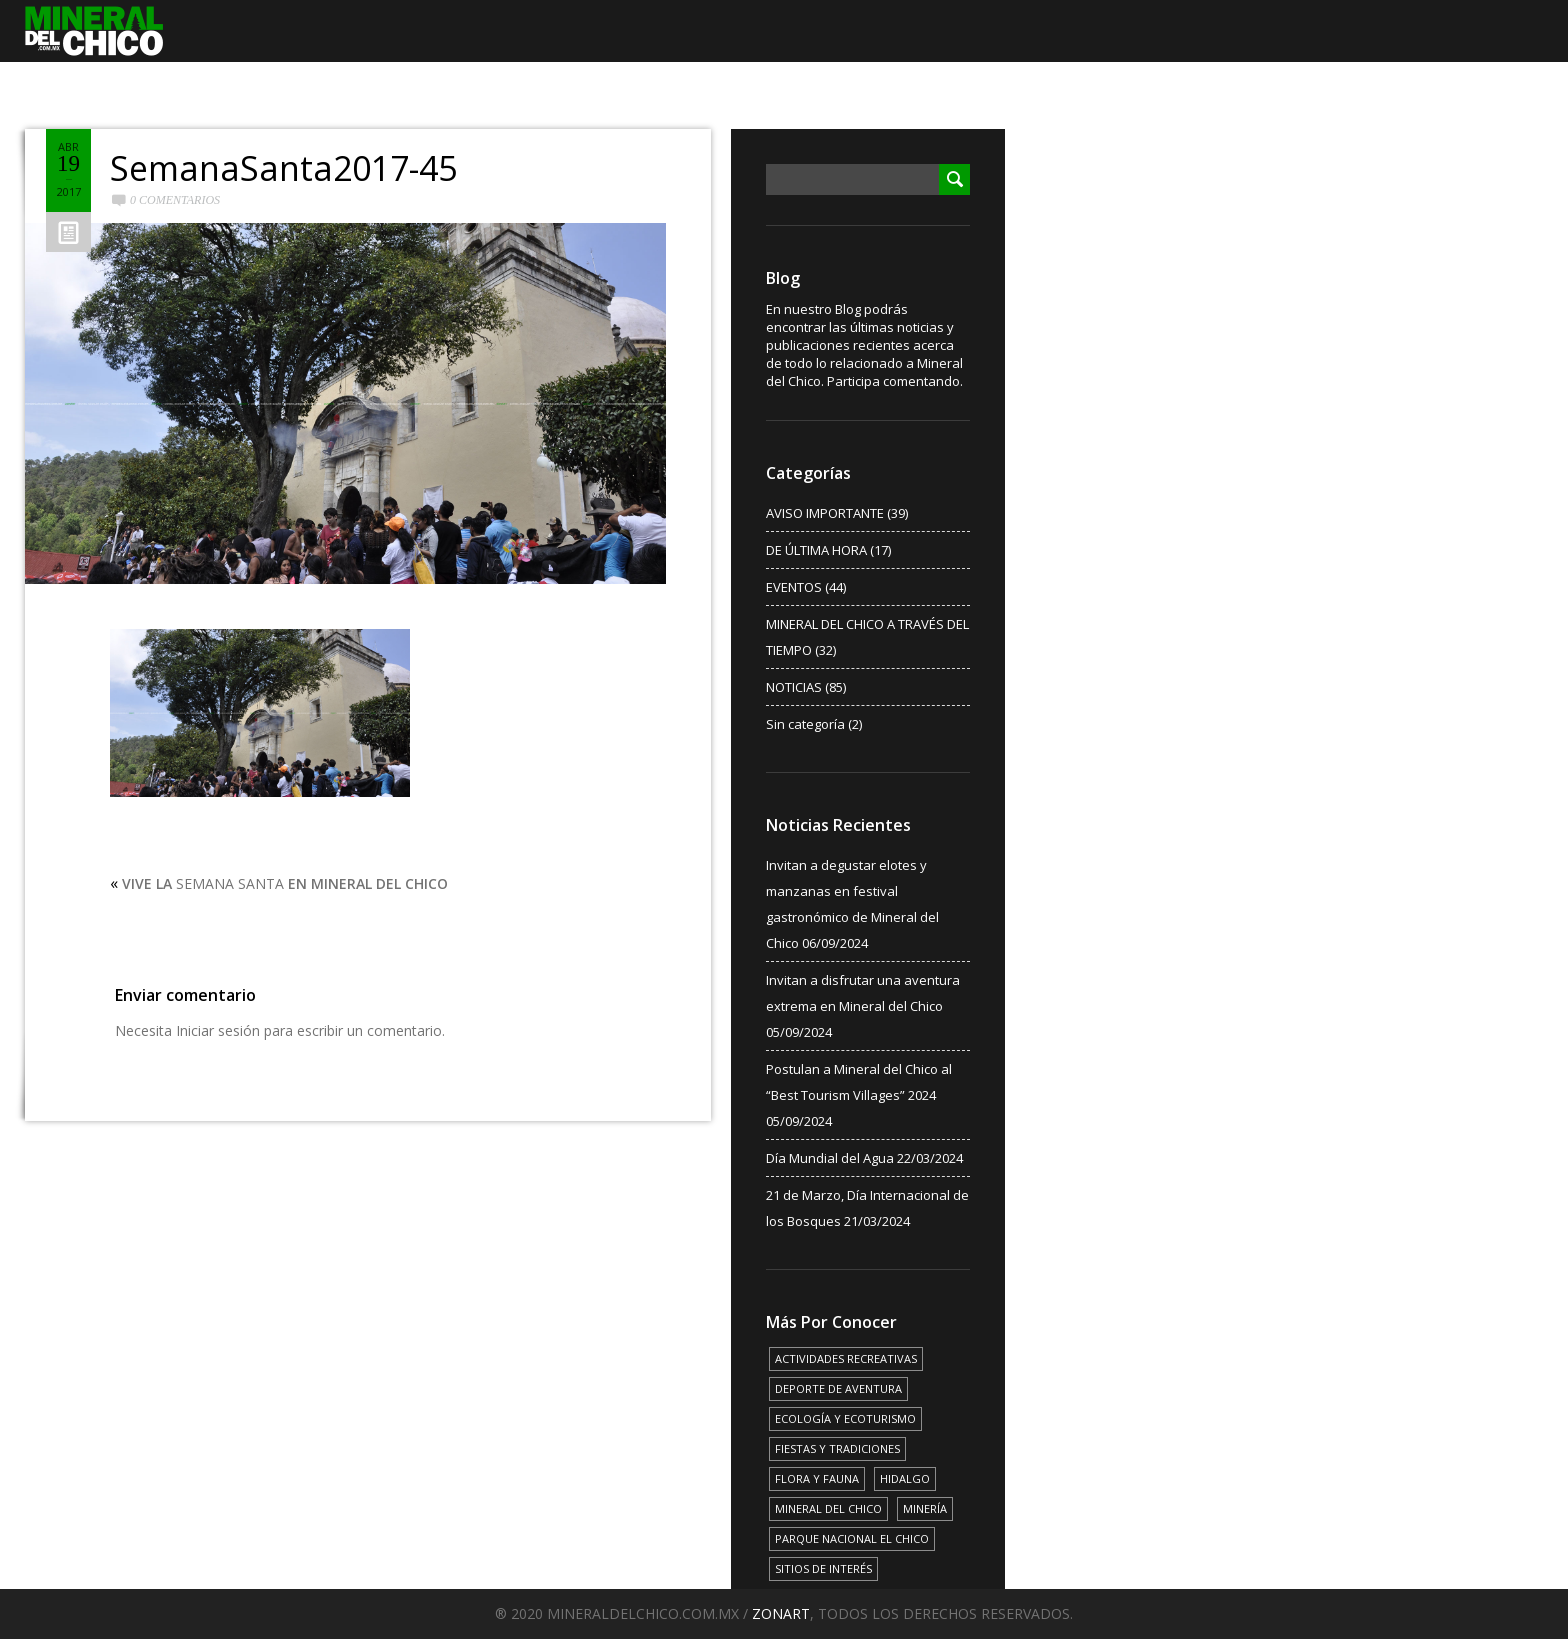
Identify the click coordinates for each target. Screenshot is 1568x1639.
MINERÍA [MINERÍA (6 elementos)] (925, 1508)
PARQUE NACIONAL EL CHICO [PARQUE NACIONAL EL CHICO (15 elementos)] (852, 1538)
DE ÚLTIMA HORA (816, 550)
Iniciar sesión (218, 1030)
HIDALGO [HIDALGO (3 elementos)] (905, 1478)
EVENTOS (794, 587)
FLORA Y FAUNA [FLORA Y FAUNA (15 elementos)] (817, 1478)
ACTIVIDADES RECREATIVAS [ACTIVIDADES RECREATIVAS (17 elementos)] (846, 1358)
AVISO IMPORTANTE (825, 513)
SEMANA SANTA (285, 883)
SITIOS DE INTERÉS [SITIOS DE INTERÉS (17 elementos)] (823, 1568)
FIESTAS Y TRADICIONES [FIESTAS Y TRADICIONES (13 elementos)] (837, 1448)
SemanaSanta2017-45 (283, 168)
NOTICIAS (794, 687)
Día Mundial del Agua (830, 1158)
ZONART (781, 1613)
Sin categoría (805, 724)
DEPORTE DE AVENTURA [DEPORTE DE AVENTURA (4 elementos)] (838, 1388)
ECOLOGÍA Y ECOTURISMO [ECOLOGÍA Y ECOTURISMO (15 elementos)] (845, 1418)
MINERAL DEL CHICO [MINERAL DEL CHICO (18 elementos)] (828, 1508)
